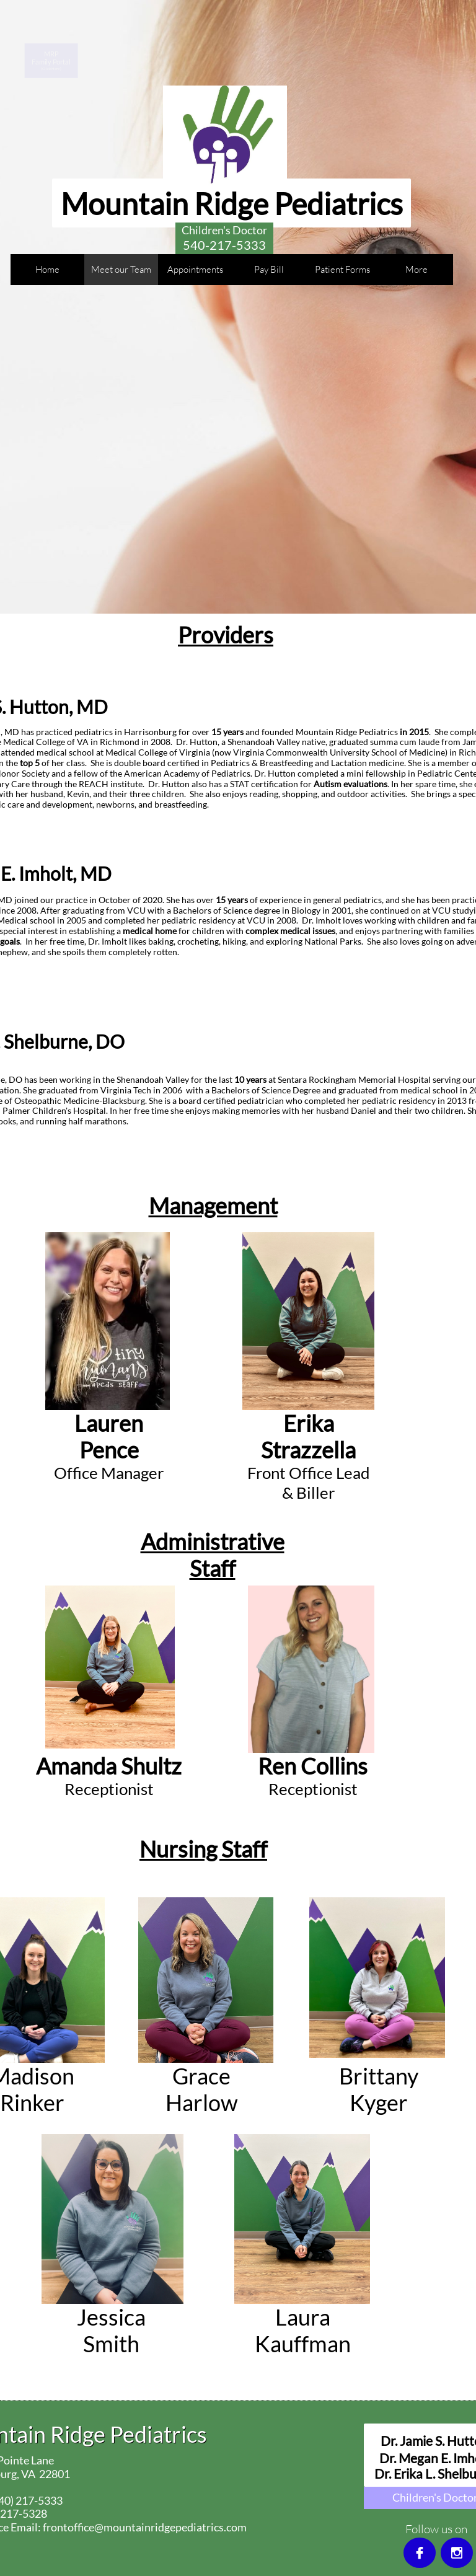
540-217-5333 (224, 244)
